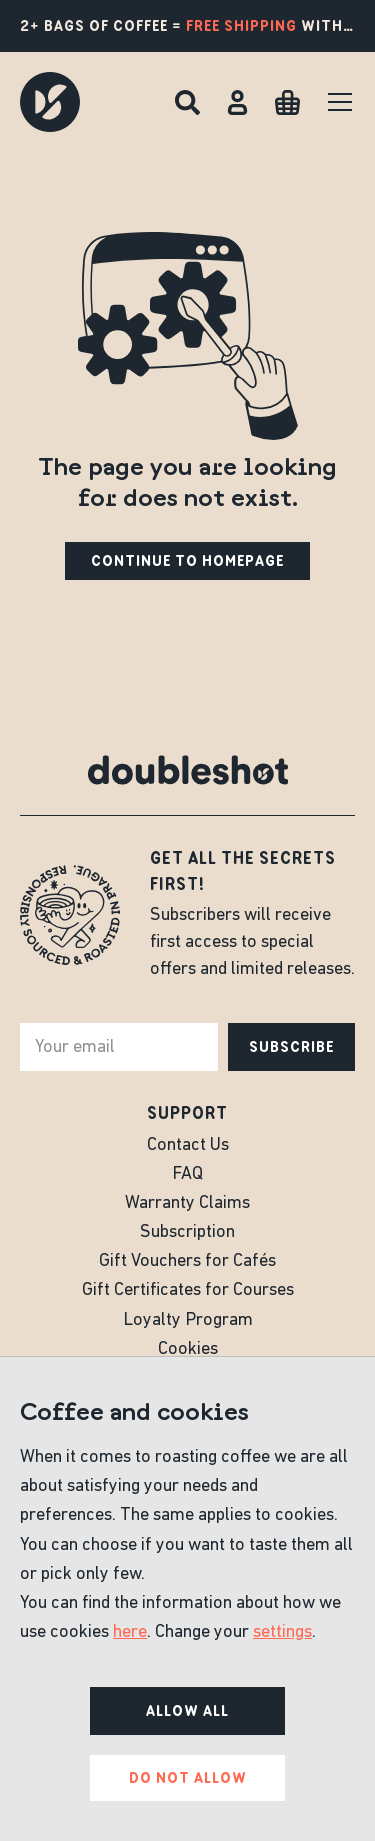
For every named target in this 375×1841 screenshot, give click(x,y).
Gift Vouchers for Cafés (187, 1261)
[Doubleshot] (50, 102)
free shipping (241, 26)
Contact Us (188, 1145)
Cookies (188, 1349)
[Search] (187, 102)
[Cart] (287, 102)
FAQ (187, 1174)
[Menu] (340, 102)
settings (282, 1632)
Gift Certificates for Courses (188, 1290)
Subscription (187, 1232)
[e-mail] (119, 1047)
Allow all (187, 1711)
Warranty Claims (187, 1203)
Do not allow (188, 1778)
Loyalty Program (188, 1320)
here (130, 1632)
